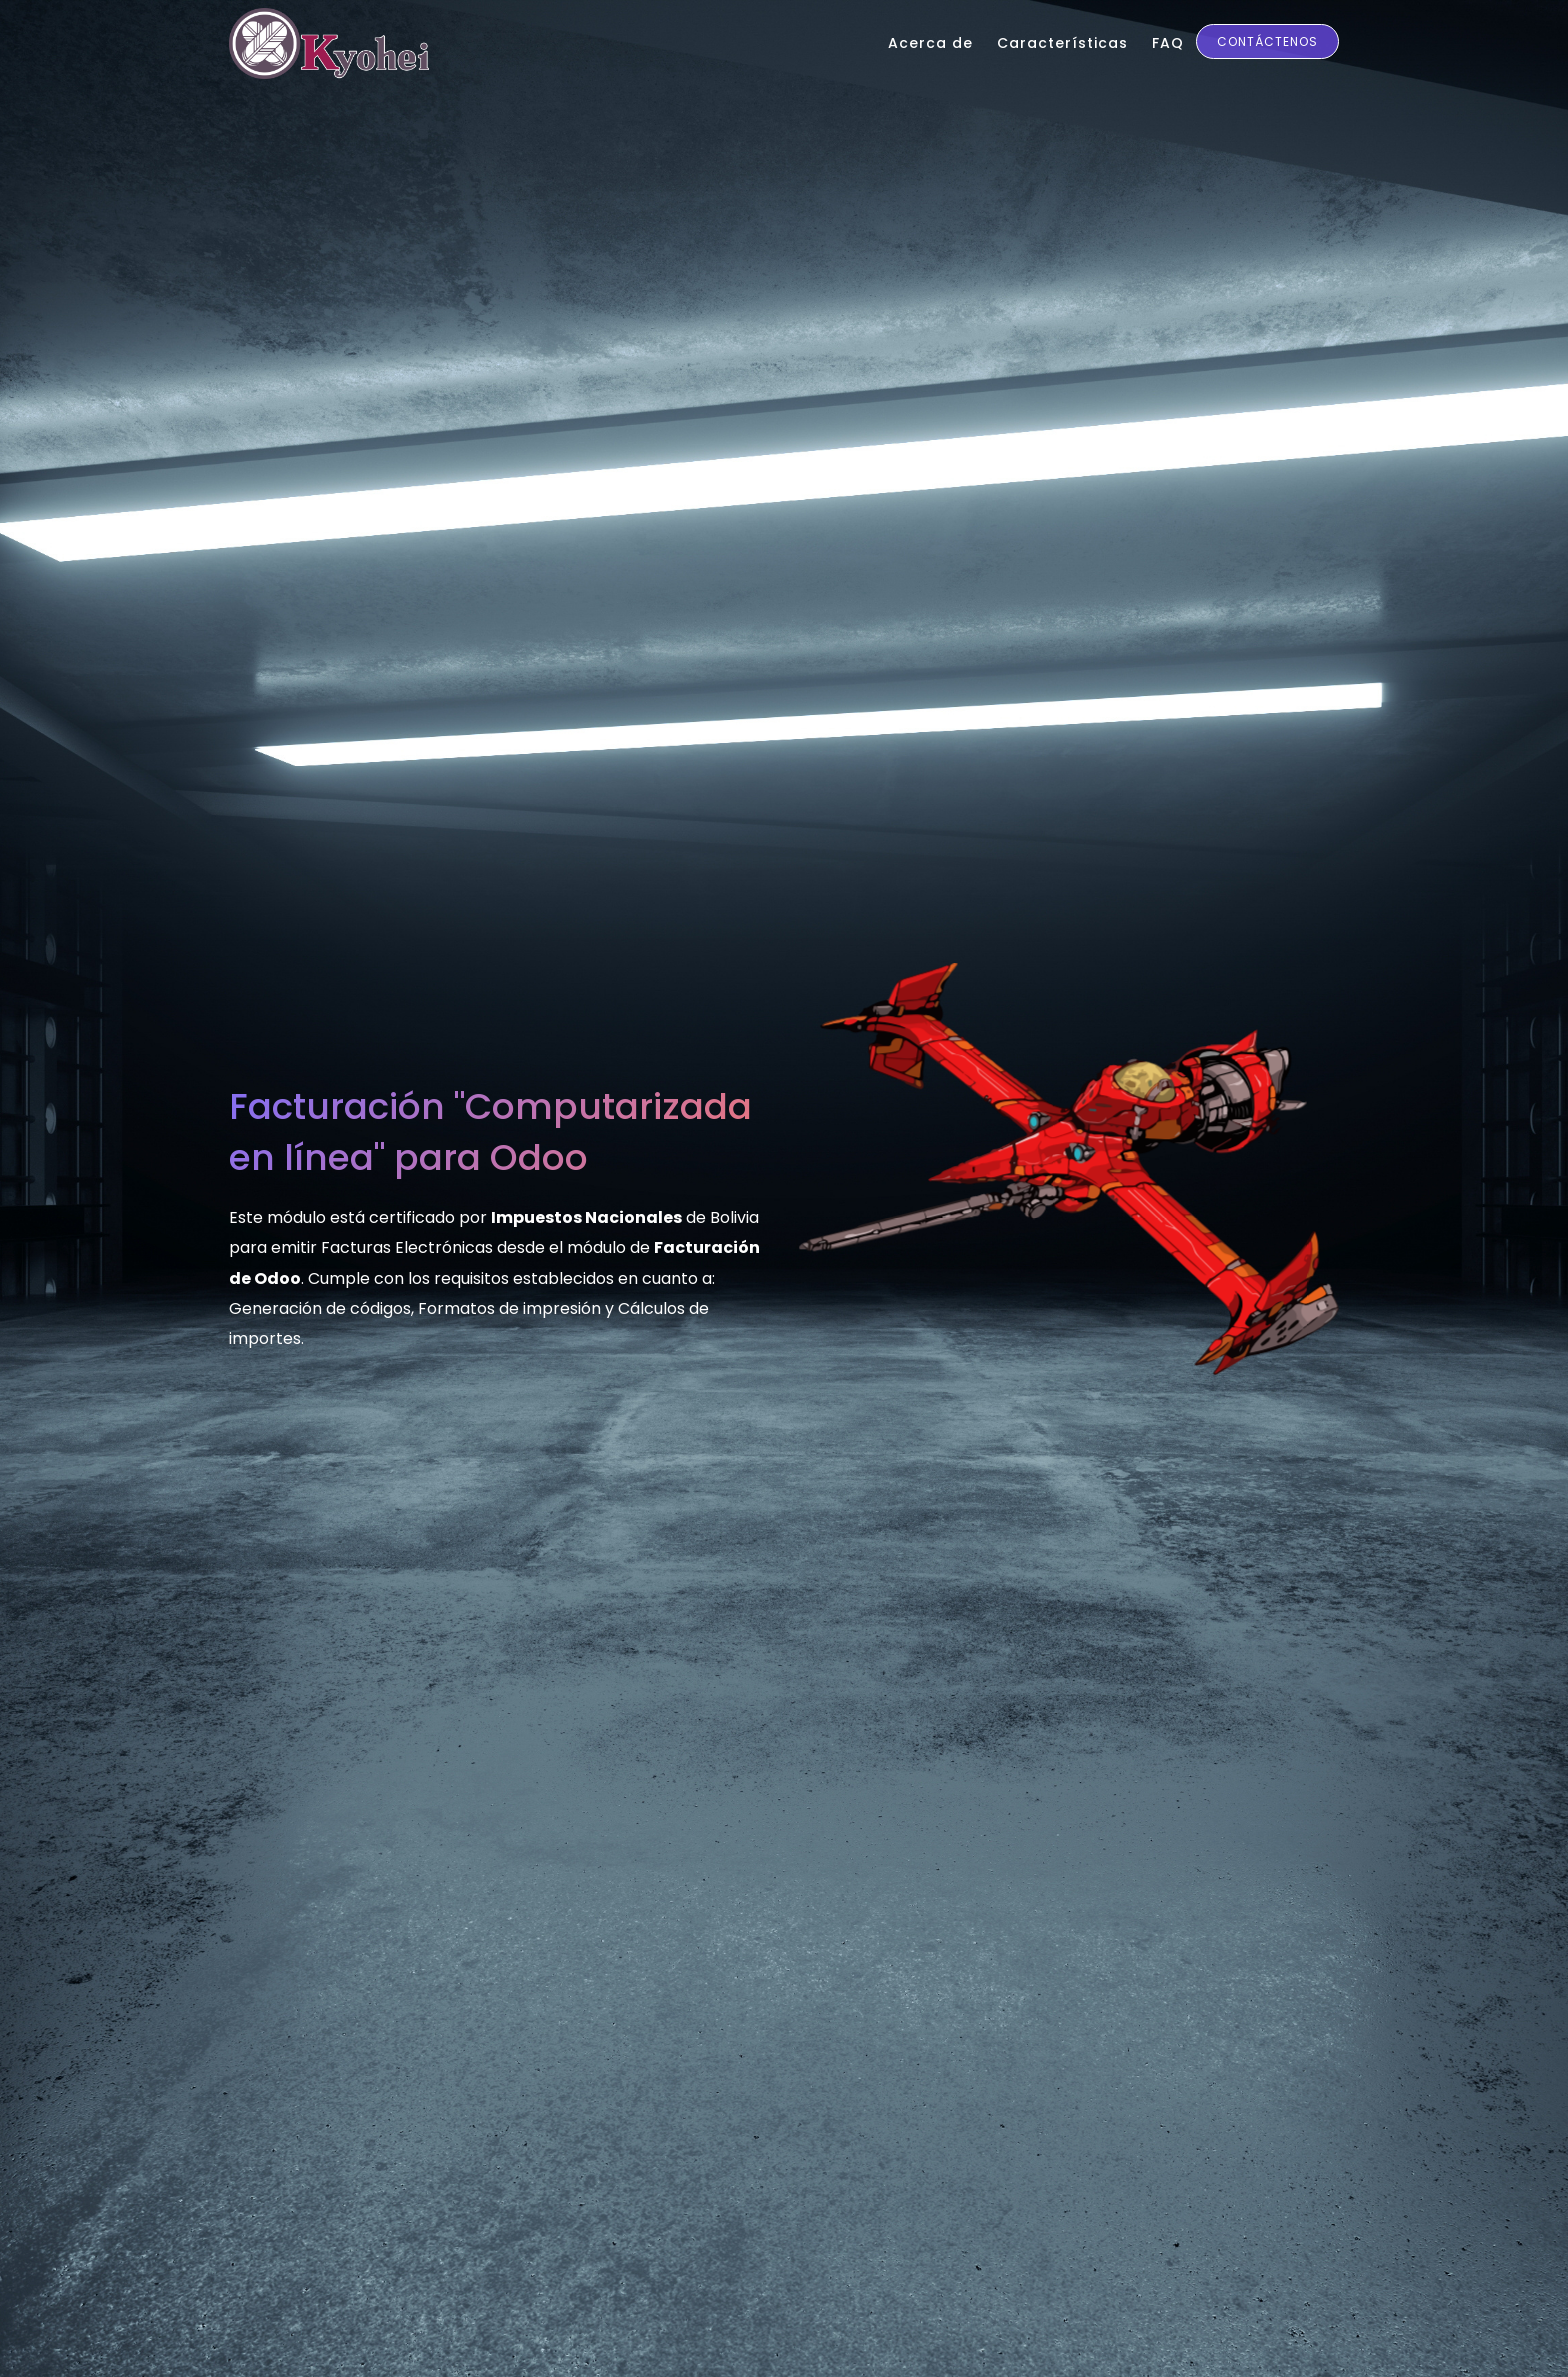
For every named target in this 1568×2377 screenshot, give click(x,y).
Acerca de (930, 43)
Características (1062, 43)
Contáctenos (1267, 41)
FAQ (1168, 43)
